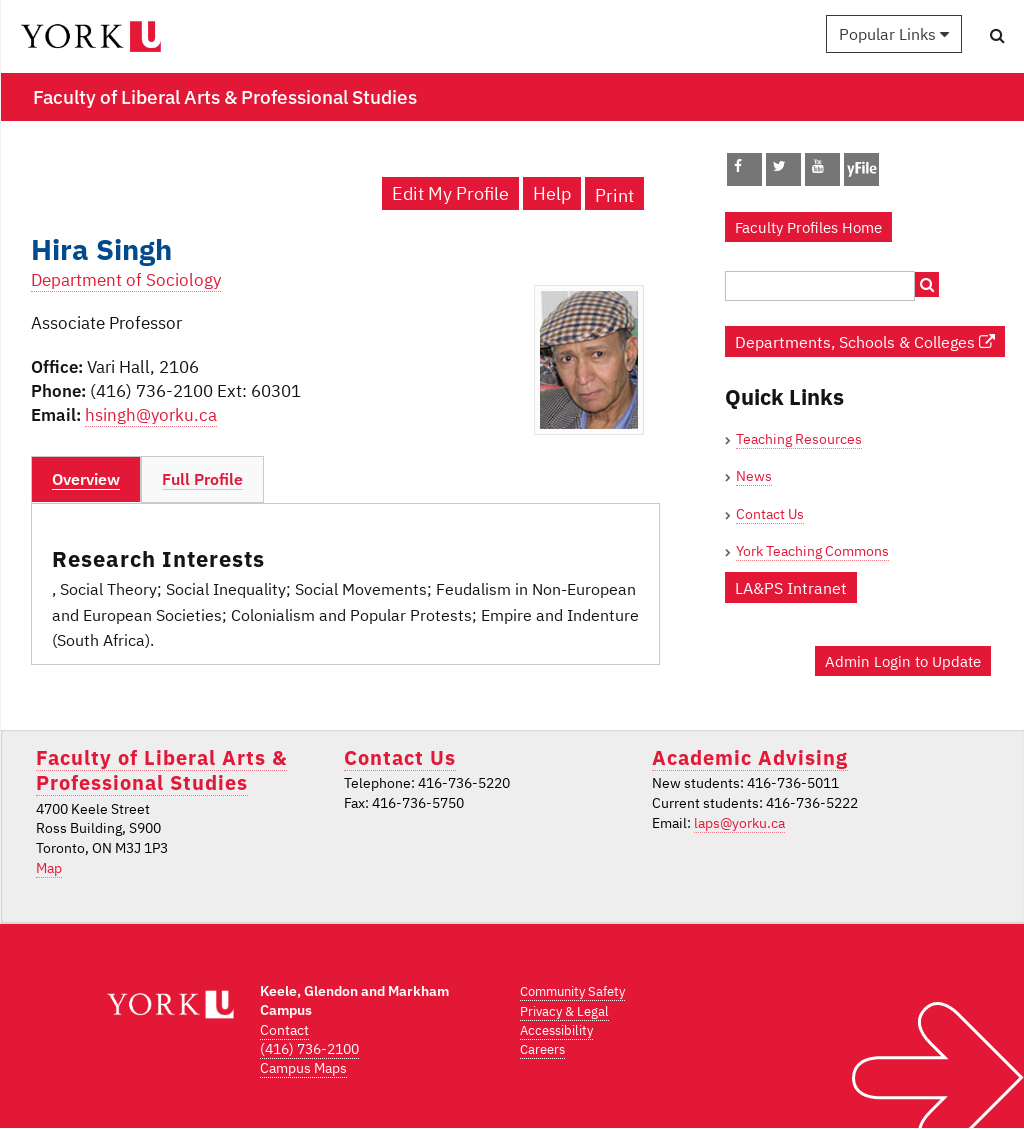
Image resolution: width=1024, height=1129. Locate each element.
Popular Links (894, 34)
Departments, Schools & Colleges (865, 341)
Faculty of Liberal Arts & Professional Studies (161, 770)
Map (49, 868)
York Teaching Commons (812, 551)
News (754, 476)
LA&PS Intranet (791, 587)
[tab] (86, 480)
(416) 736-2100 (309, 1049)
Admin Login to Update (903, 661)
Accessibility (556, 1030)
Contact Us (770, 514)
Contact (284, 1030)
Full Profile (202, 479)
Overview (86, 479)
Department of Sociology (126, 280)
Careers (542, 1049)
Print (614, 195)
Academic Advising (750, 757)
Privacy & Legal (564, 1011)
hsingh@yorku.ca (151, 415)
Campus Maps (303, 1068)
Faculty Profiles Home (808, 227)
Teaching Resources (799, 439)
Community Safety (572, 991)
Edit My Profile (450, 193)
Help (552, 193)
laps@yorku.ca (739, 823)
